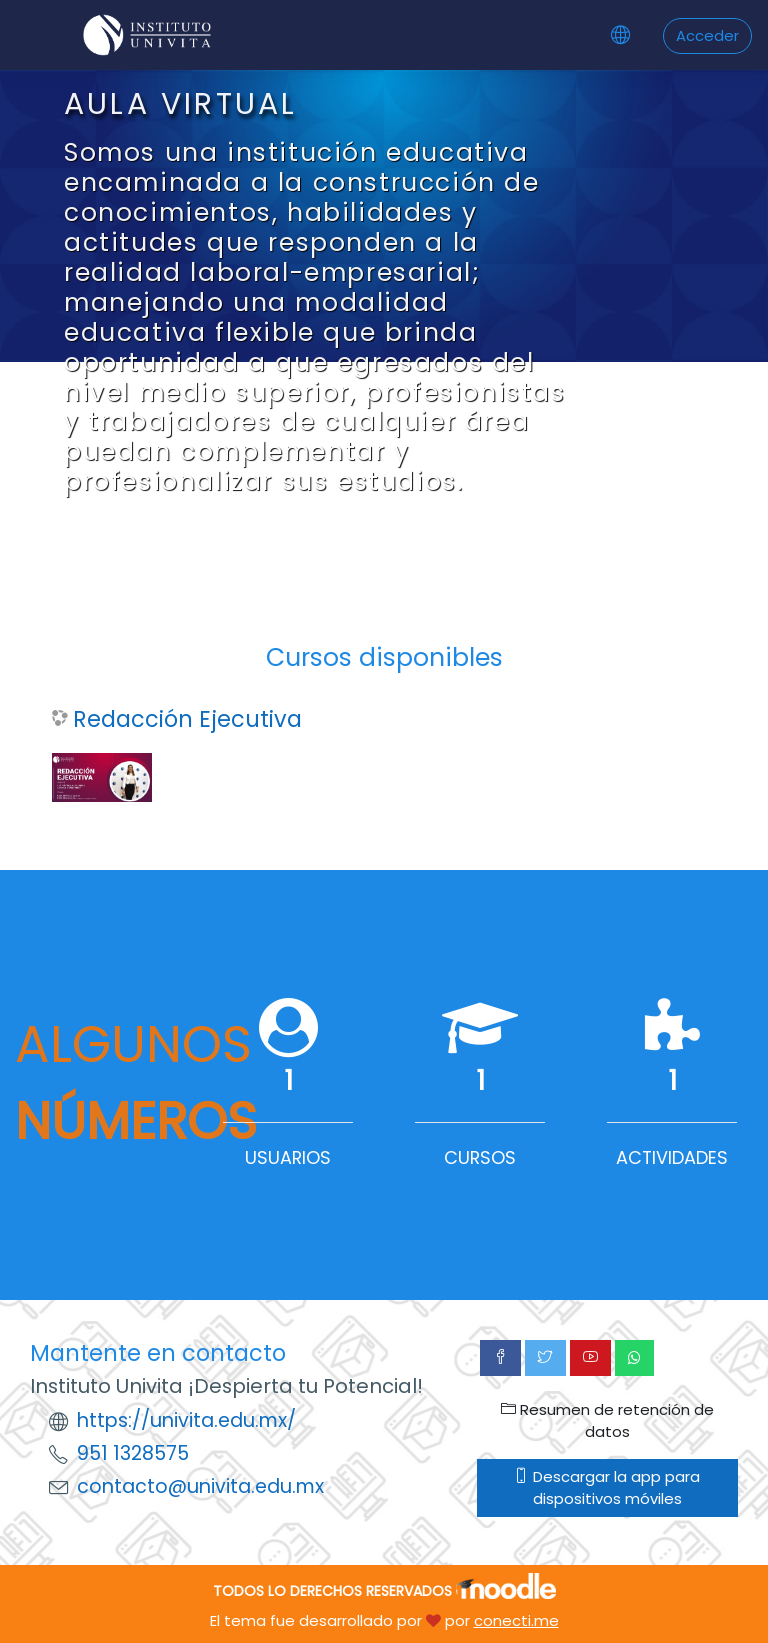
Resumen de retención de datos (607, 1420)
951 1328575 (133, 1453)
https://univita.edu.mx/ (186, 1420)
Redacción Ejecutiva (187, 719)
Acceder (707, 35)
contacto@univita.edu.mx (200, 1486)
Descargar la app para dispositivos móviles (607, 1487)
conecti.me (516, 1620)
